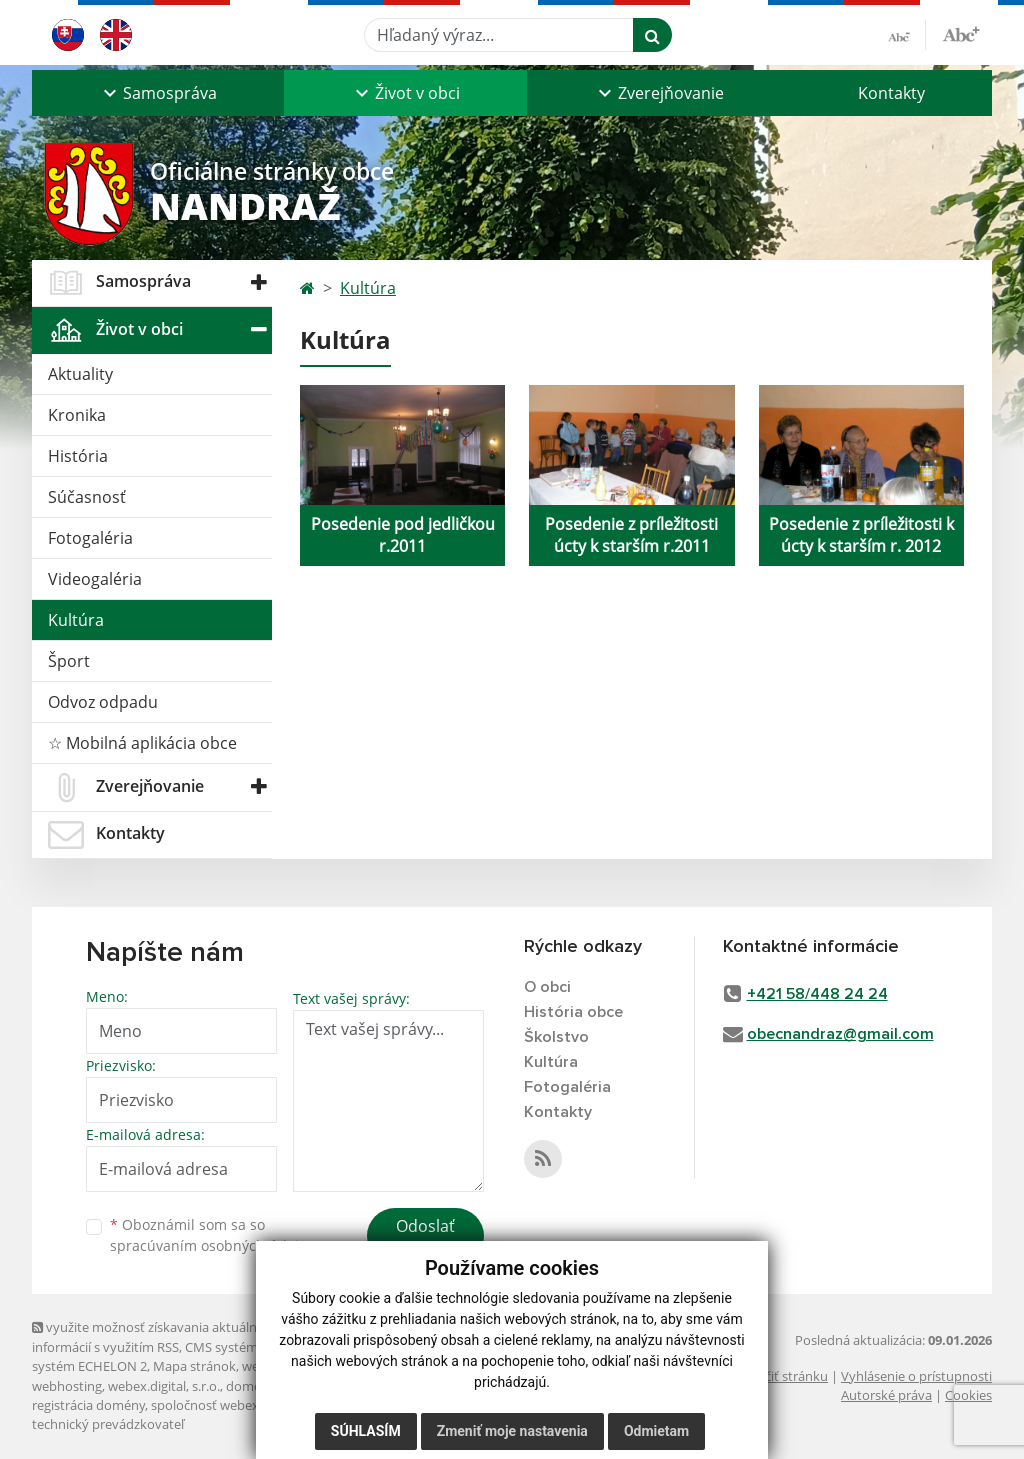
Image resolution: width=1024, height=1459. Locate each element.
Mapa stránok (194, 1366)
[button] (158, 93)
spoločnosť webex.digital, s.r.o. (241, 1405)
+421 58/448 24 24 (817, 994)
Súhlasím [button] (366, 1431)
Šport (69, 661)
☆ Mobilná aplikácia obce (142, 743)
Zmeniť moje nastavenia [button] (512, 1431)
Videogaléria (95, 579)
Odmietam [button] (656, 1431)
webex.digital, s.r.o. (164, 1386)
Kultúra (76, 620)
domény (250, 1386)
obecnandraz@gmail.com (840, 1034)
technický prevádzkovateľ (108, 1424)
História (78, 456)
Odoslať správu (425, 1238)
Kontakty (891, 93)
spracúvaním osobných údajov (212, 1245)
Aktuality (80, 374)
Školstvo (556, 1037)
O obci (547, 987)
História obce (573, 1012)
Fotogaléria (90, 538)
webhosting (67, 1386)
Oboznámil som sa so (212, 1235)
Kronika (77, 415)
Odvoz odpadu (103, 702)
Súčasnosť (87, 497)
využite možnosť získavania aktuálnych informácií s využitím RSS (155, 1336)
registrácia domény (88, 1405)
